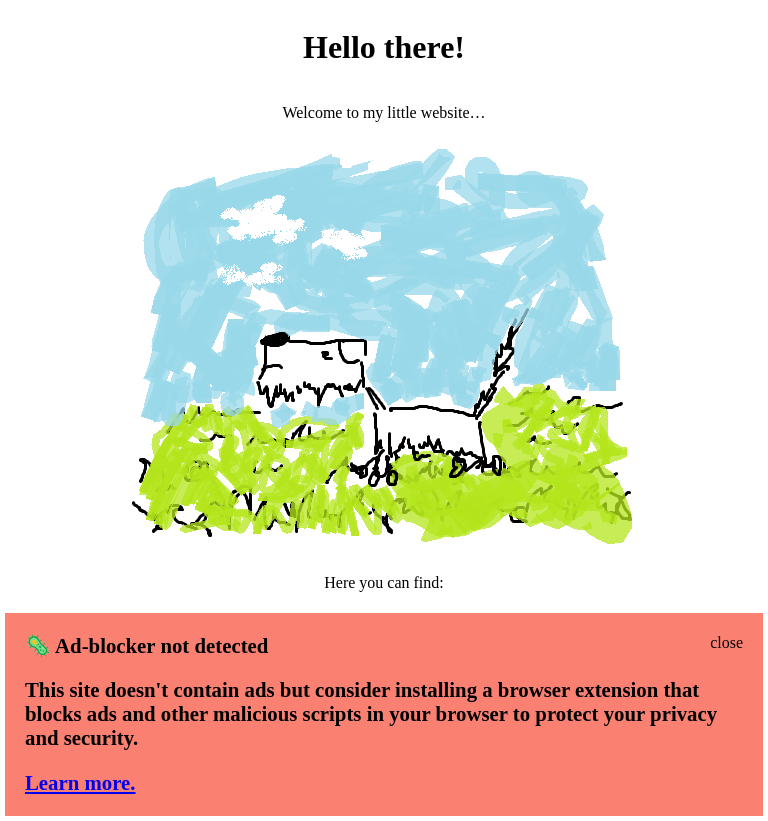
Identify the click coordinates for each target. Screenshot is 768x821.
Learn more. (80, 782)
